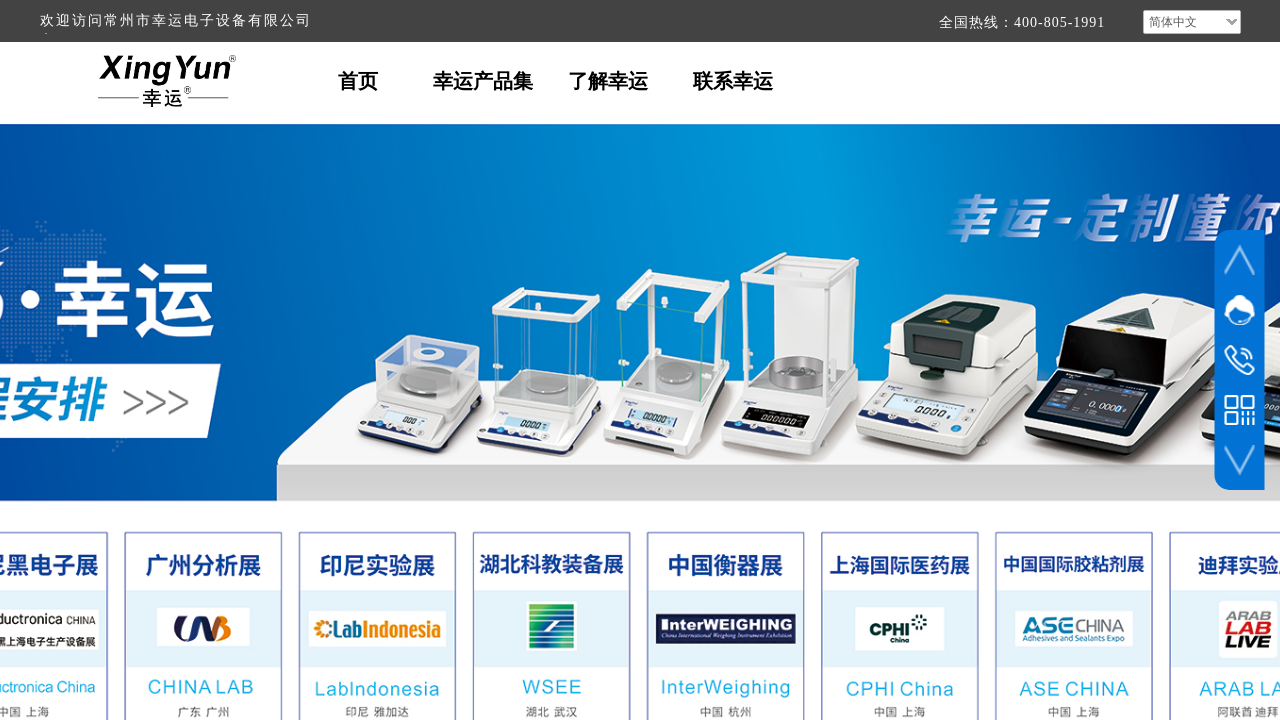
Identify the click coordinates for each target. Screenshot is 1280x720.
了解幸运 (608, 81)
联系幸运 (733, 81)
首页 (358, 81)
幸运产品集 (483, 81)
